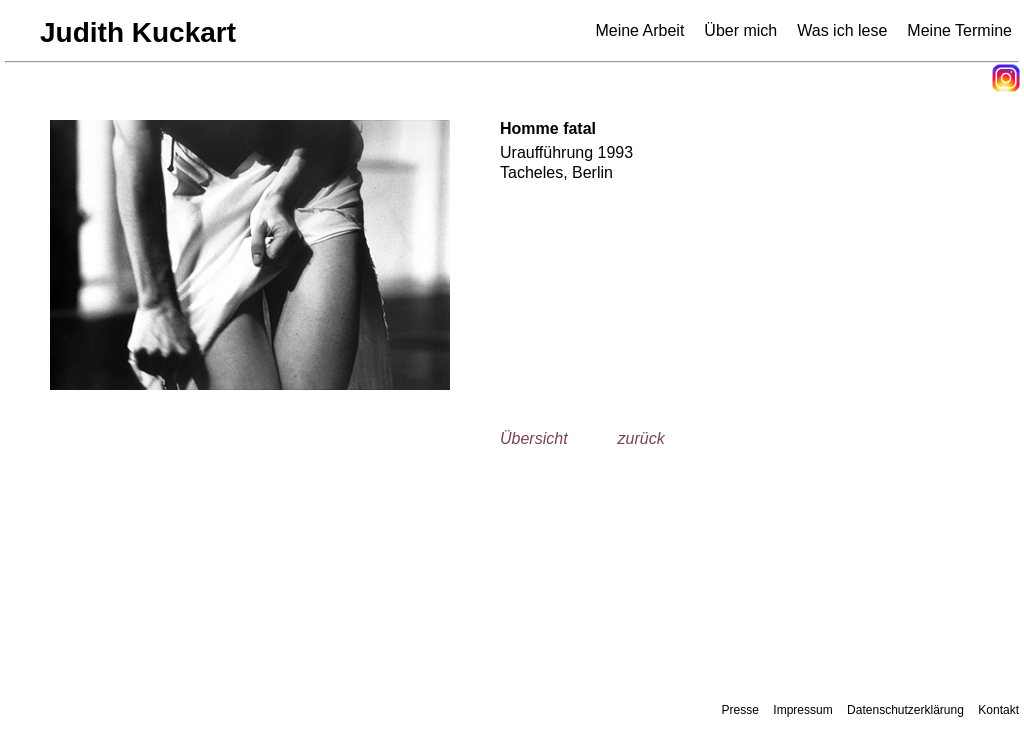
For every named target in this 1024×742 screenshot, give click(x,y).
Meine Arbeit (639, 30)
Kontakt (998, 710)
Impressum (802, 710)
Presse (740, 710)
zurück (641, 438)
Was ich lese (842, 30)
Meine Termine (959, 30)
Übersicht (534, 438)
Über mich (740, 30)
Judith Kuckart (138, 32)
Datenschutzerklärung (905, 710)
